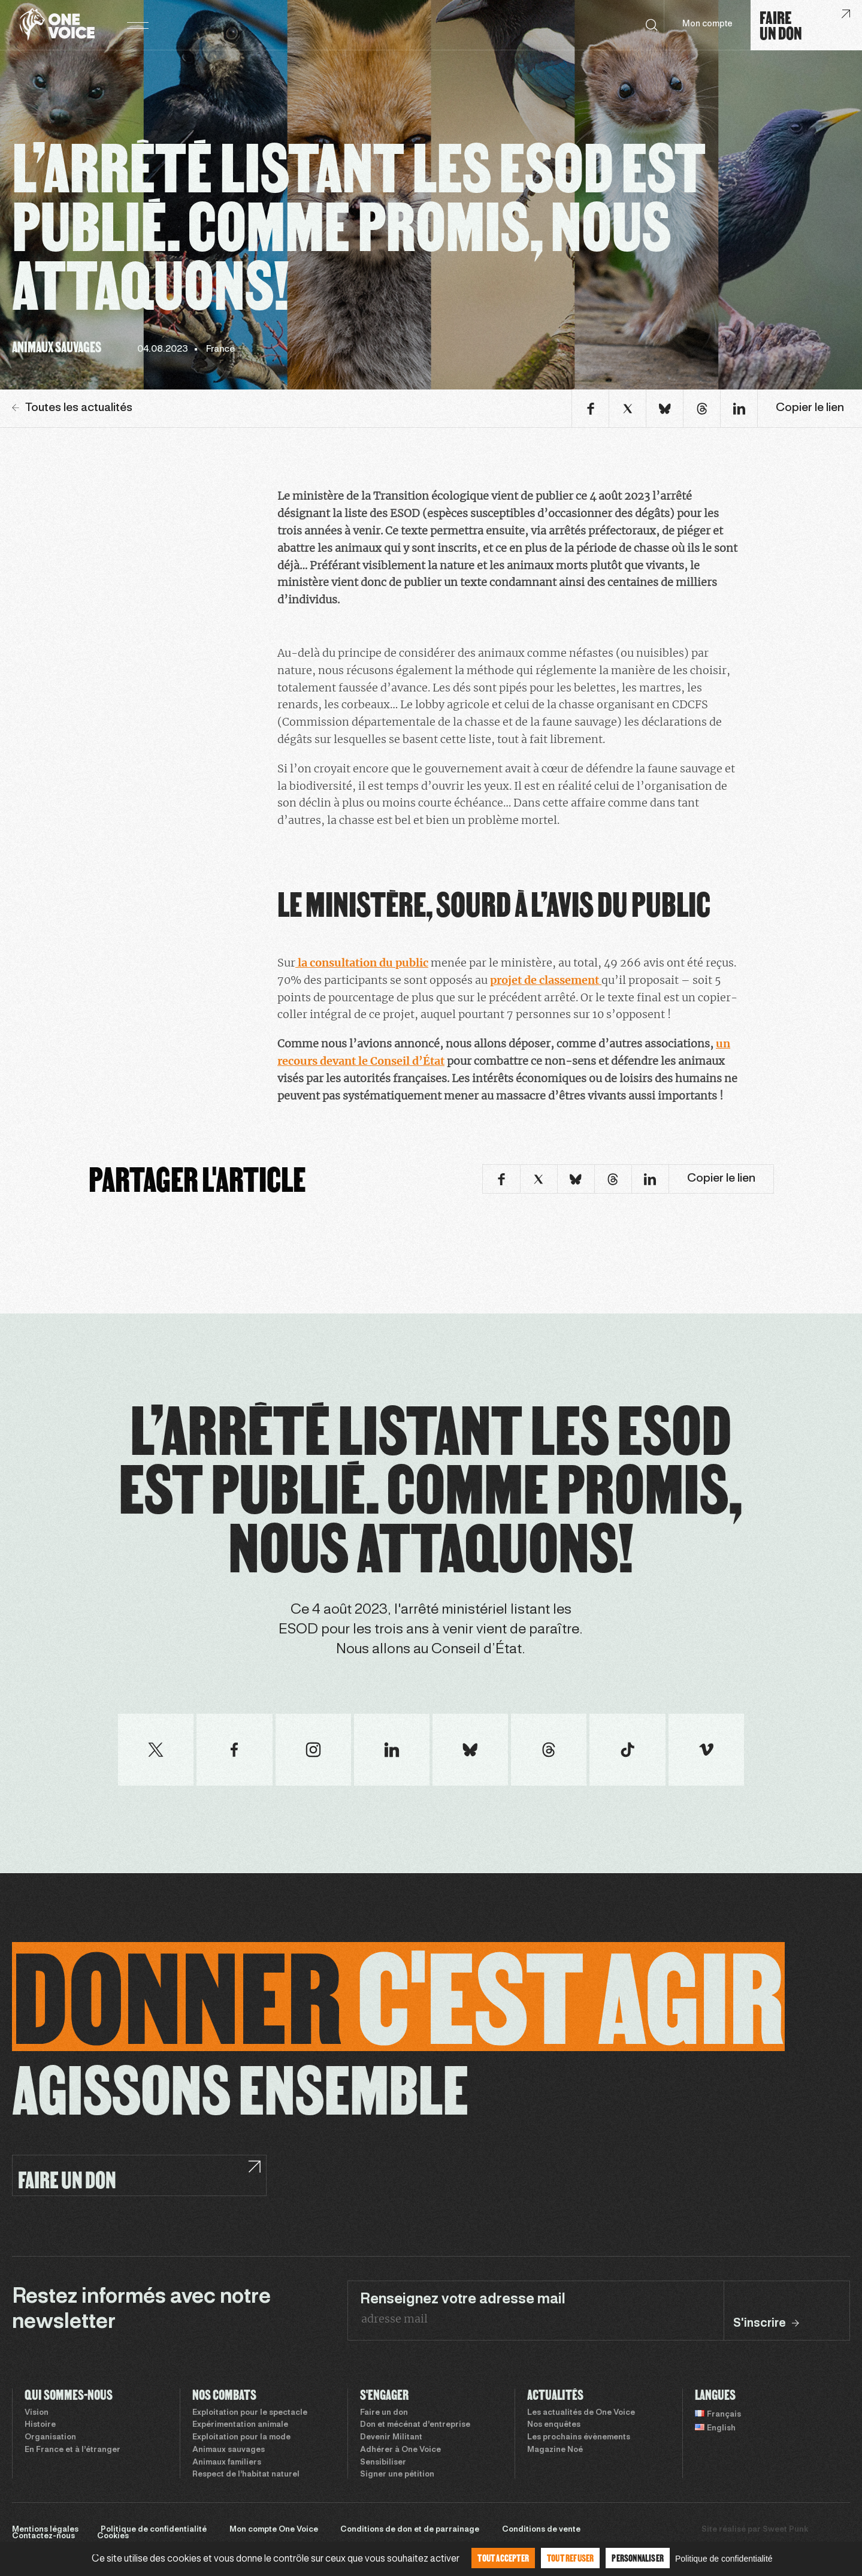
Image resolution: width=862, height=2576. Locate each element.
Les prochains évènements (578, 2437)
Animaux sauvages (228, 2450)
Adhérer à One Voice (400, 2450)
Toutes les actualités (72, 408)
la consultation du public (361, 963)
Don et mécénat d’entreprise (415, 2425)
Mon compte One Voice (273, 2529)
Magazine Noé (555, 2450)
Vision (37, 2413)
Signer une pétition (397, 2474)
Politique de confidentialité (154, 2529)
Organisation (50, 2437)
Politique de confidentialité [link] (724, 2558)
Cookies (113, 2536)
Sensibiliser (383, 2462)
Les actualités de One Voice (581, 2413)
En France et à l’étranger (72, 2450)
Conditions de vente (541, 2529)
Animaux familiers (226, 2462)
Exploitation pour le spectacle (249, 2413)
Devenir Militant (391, 2437)
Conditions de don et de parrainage (409, 2529)
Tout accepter (503, 2558)
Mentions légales (45, 2529)
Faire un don (384, 2413)
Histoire (40, 2425)
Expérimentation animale (240, 2425)
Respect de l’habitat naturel (246, 2474)
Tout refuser (570, 2558)
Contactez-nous (43, 2536)
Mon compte (707, 24)
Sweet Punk (785, 2529)
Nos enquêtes (553, 2425)
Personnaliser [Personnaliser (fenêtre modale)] (638, 2558)
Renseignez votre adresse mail (462, 2299)
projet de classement (545, 980)
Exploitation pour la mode (241, 2437)
